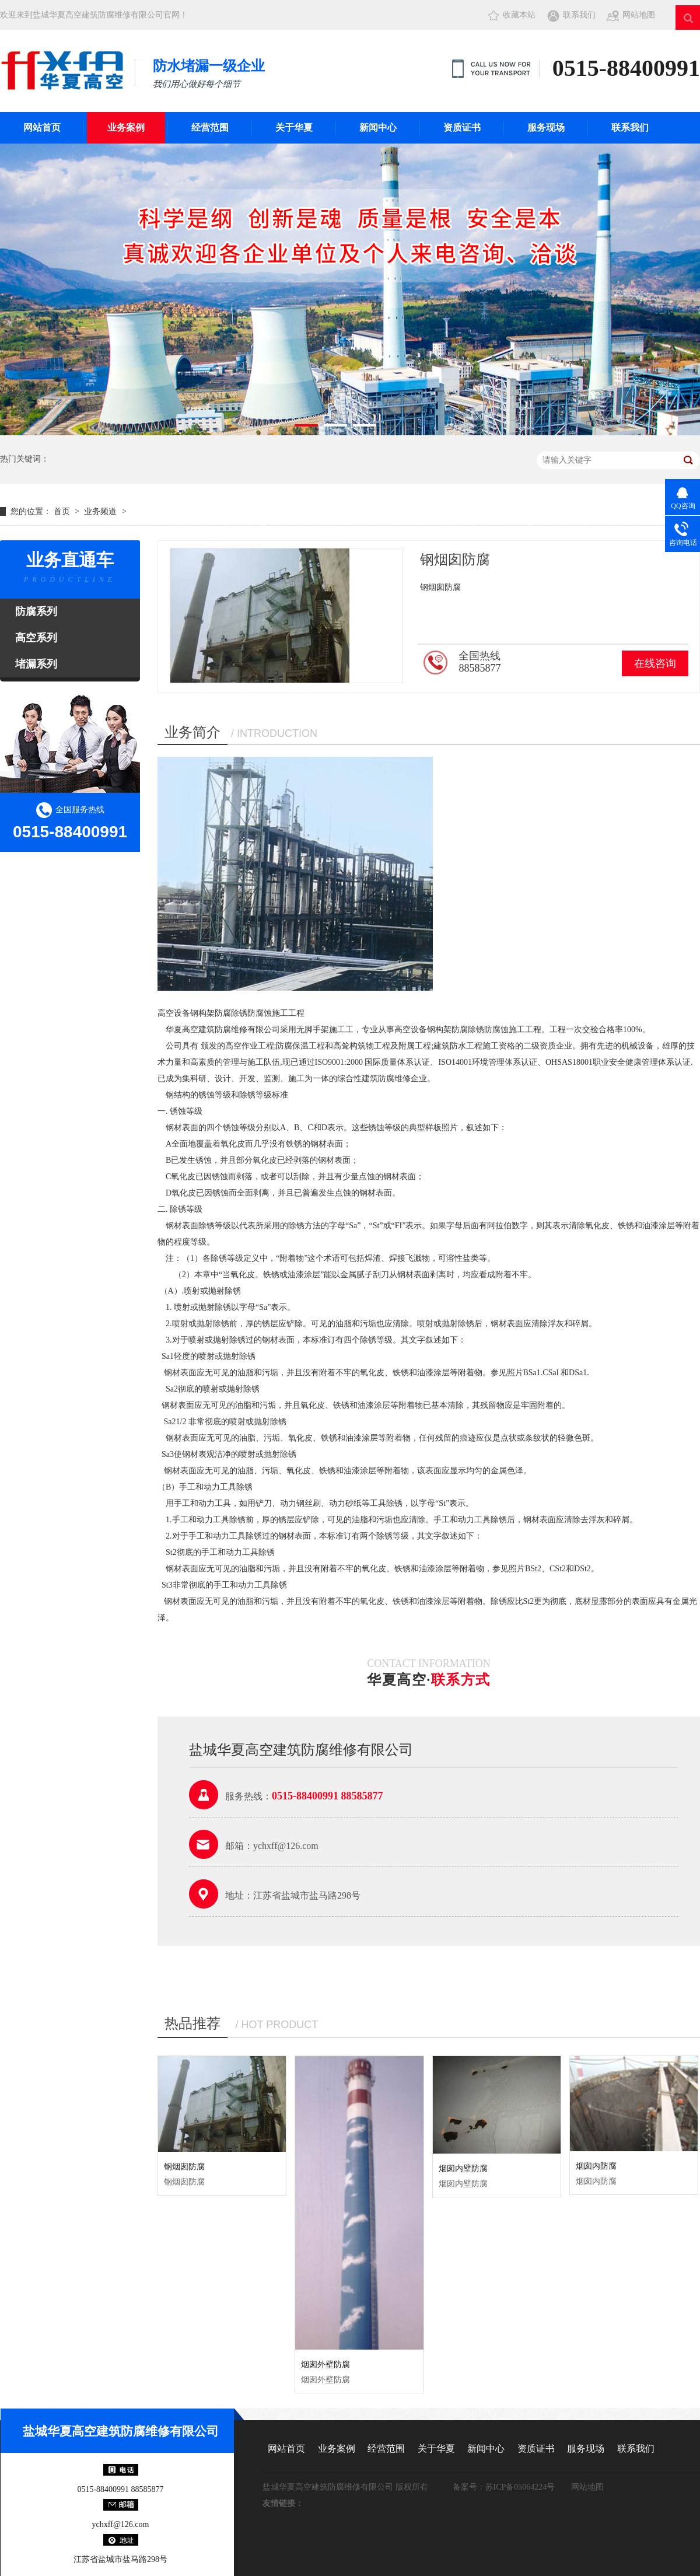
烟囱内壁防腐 (463, 2168)
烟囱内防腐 (596, 2166)
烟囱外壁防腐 (325, 2364)
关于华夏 (294, 127)
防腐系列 (36, 611)
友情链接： (282, 2503)
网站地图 (638, 15)
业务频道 (100, 511)
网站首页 (42, 127)
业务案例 (126, 127)
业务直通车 (70, 569)
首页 (63, 511)
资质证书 (462, 127)
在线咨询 (655, 663)
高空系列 (36, 638)
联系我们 (579, 15)
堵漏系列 (36, 664)
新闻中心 (378, 127)
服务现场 (546, 127)
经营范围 (210, 127)
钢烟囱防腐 (184, 2166)
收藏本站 (519, 15)
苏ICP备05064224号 (520, 2487)
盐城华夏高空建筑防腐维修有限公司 (121, 2431)
